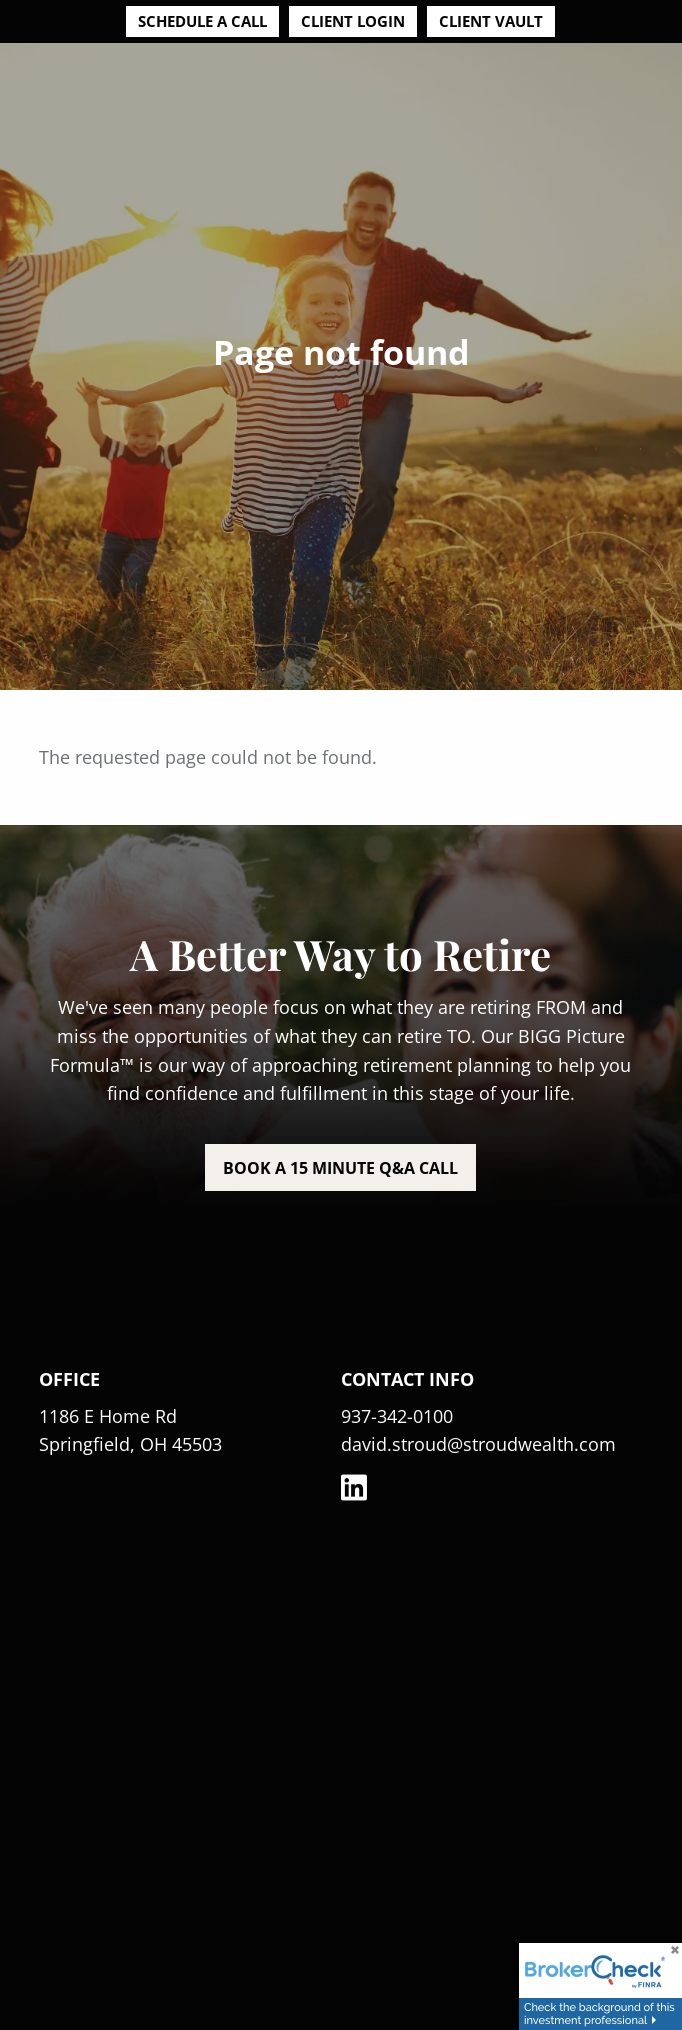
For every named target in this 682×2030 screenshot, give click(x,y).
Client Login (353, 21)
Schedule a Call (202, 21)
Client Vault (491, 21)
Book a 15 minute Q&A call (340, 1168)
